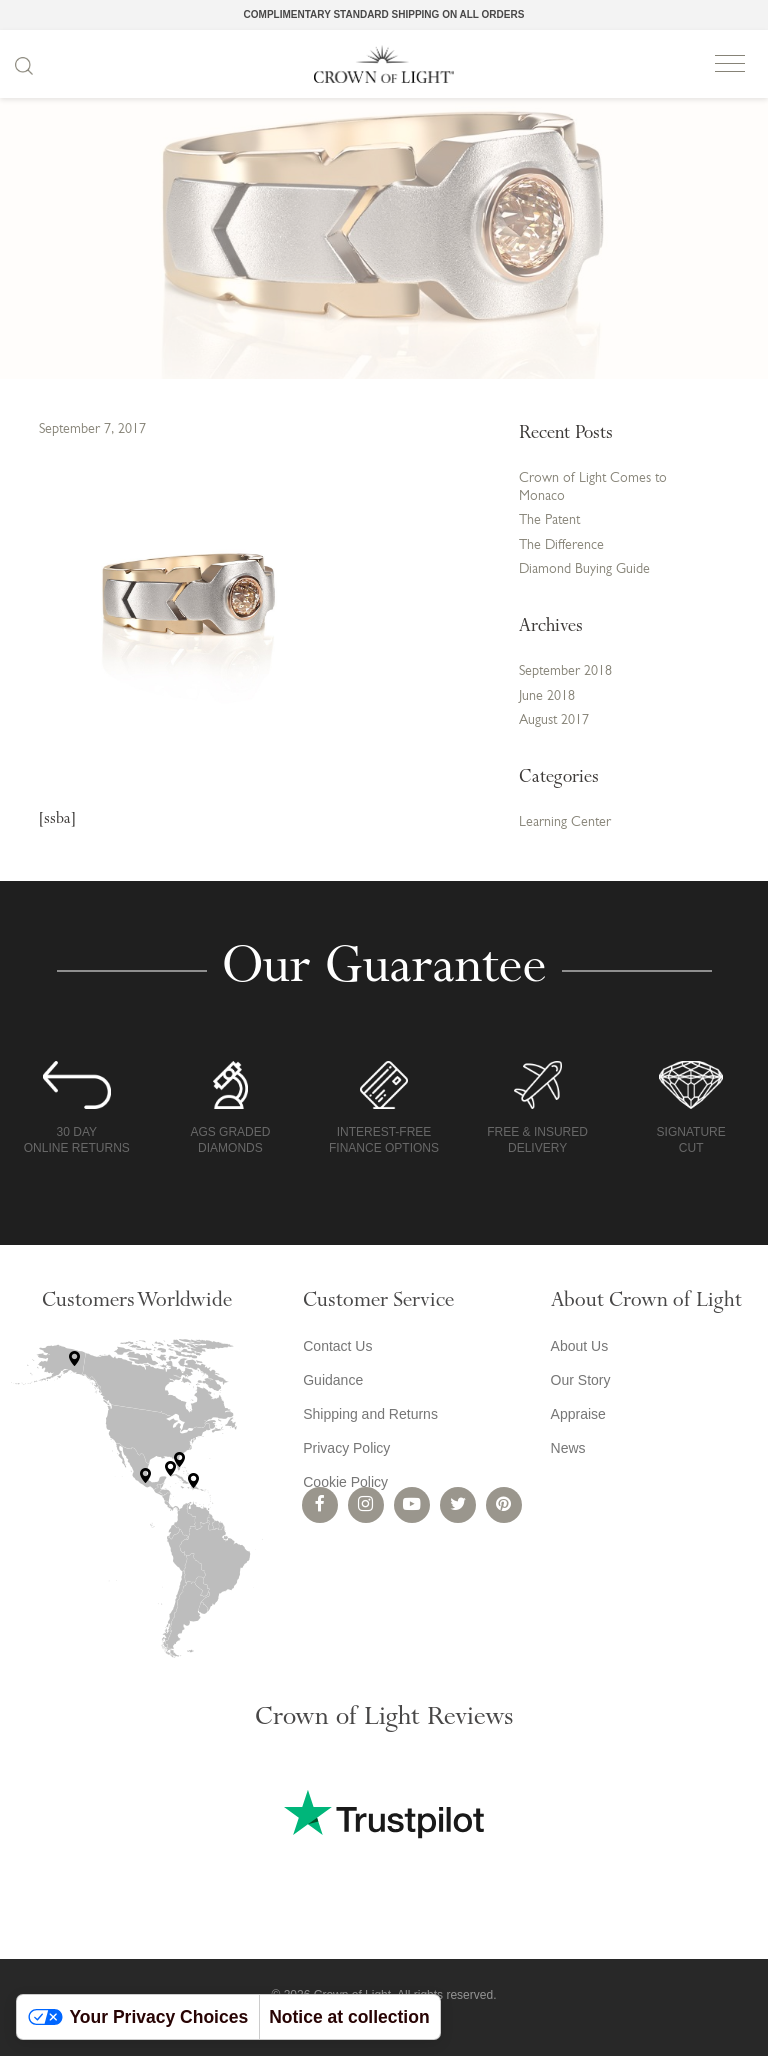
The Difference (561, 545)
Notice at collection (349, 2017)
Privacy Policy (346, 1448)
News (568, 1448)
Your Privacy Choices (138, 2017)
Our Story (581, 1380)
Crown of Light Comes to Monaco (593, 487)
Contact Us (337, 1346)
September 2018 (565, 671)
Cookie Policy (345, 1482)
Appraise (578, 1414)
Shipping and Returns (370, 1414)
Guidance (333, 1380)
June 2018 (547, 696)
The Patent (549, 520)
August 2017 (554, 720)
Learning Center (565, 822)
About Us (580, 1346)
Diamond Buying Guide (584, 569)
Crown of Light (384, 64)
